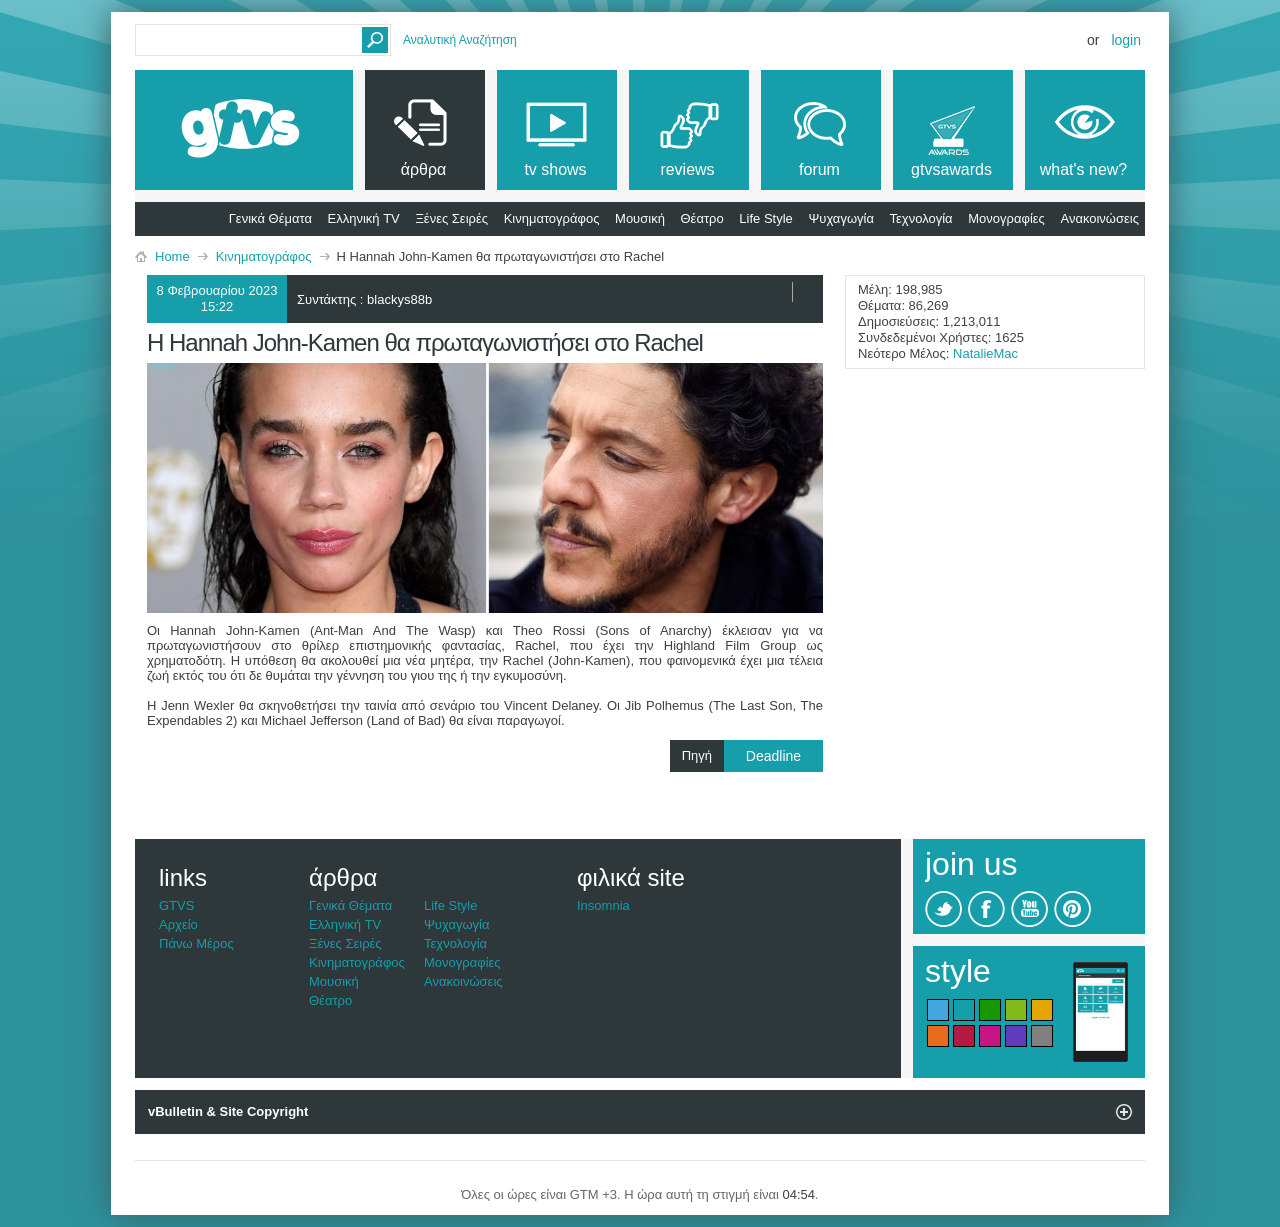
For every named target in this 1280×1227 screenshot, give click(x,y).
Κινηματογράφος (552, 218)
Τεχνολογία (921, 218)
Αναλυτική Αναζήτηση (460, 40)
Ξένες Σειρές (451, 218)
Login (1126, 40)
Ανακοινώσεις (1099, 218)
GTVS (176, 905)
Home (172, 256)
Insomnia (603, 905)
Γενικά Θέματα (270, 218)
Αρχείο (178, 924)
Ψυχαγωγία (841, 218)
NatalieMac (985, 353)
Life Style (765, 218)
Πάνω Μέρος (196, 943)
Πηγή (752, 756)
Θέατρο (702, 218)
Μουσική (640, 218)
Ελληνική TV (364, 218)
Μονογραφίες (1006, 218)
